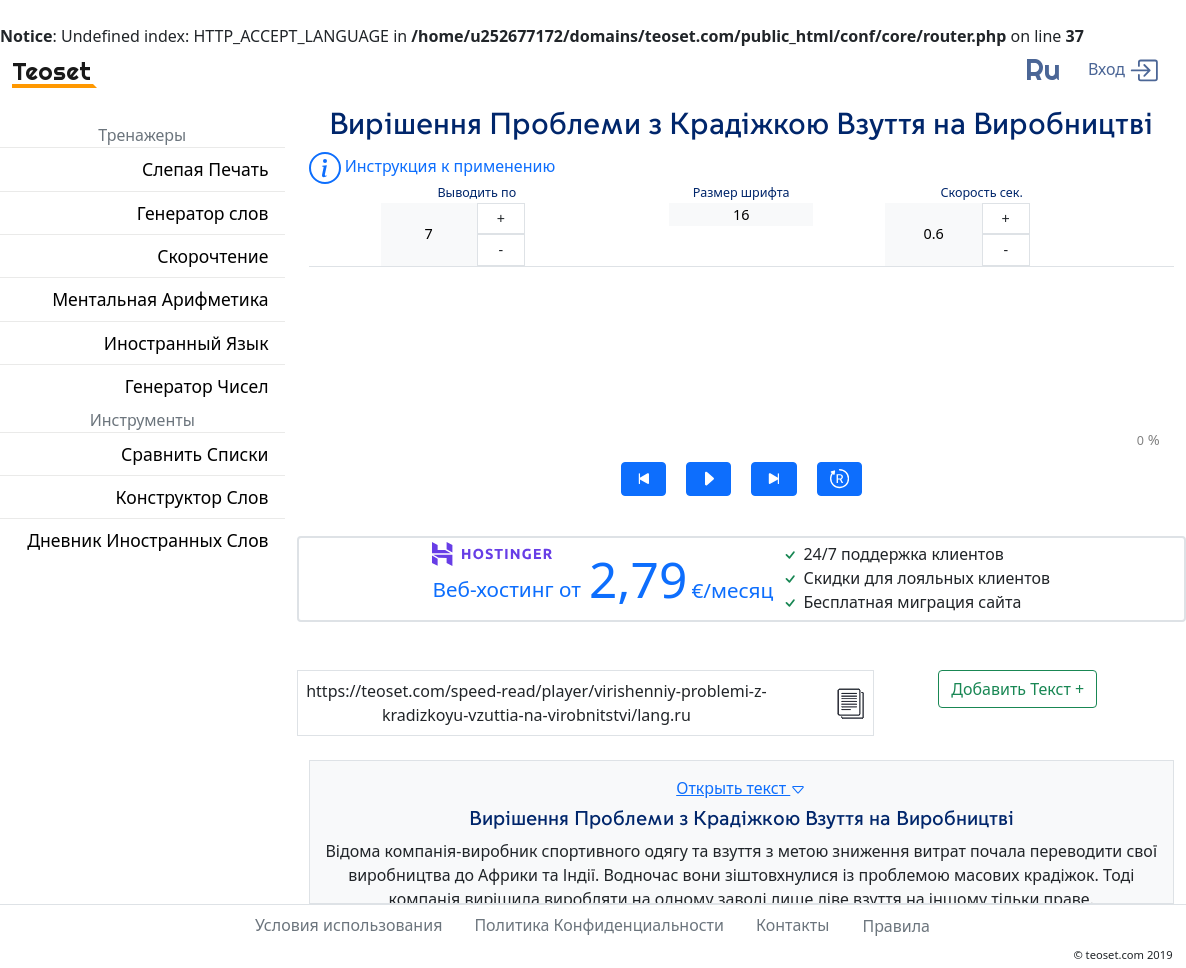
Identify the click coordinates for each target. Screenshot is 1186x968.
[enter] (1123, 68)
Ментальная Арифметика (160, 299)
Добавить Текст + (1017, 689)
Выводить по (476, 192)
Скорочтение (212, 256)
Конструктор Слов (192, 497)
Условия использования (348, 925)
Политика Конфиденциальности (599, 925)
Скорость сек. (981, 192)
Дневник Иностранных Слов (147, 540)
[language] (1042, 77)
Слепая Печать (205, 169)
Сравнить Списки (195, 454)
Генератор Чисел (197, 386)
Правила (896, 926)
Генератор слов (203, 213)
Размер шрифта (741, 192)
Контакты (792, 925)
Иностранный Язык (186, 343)
